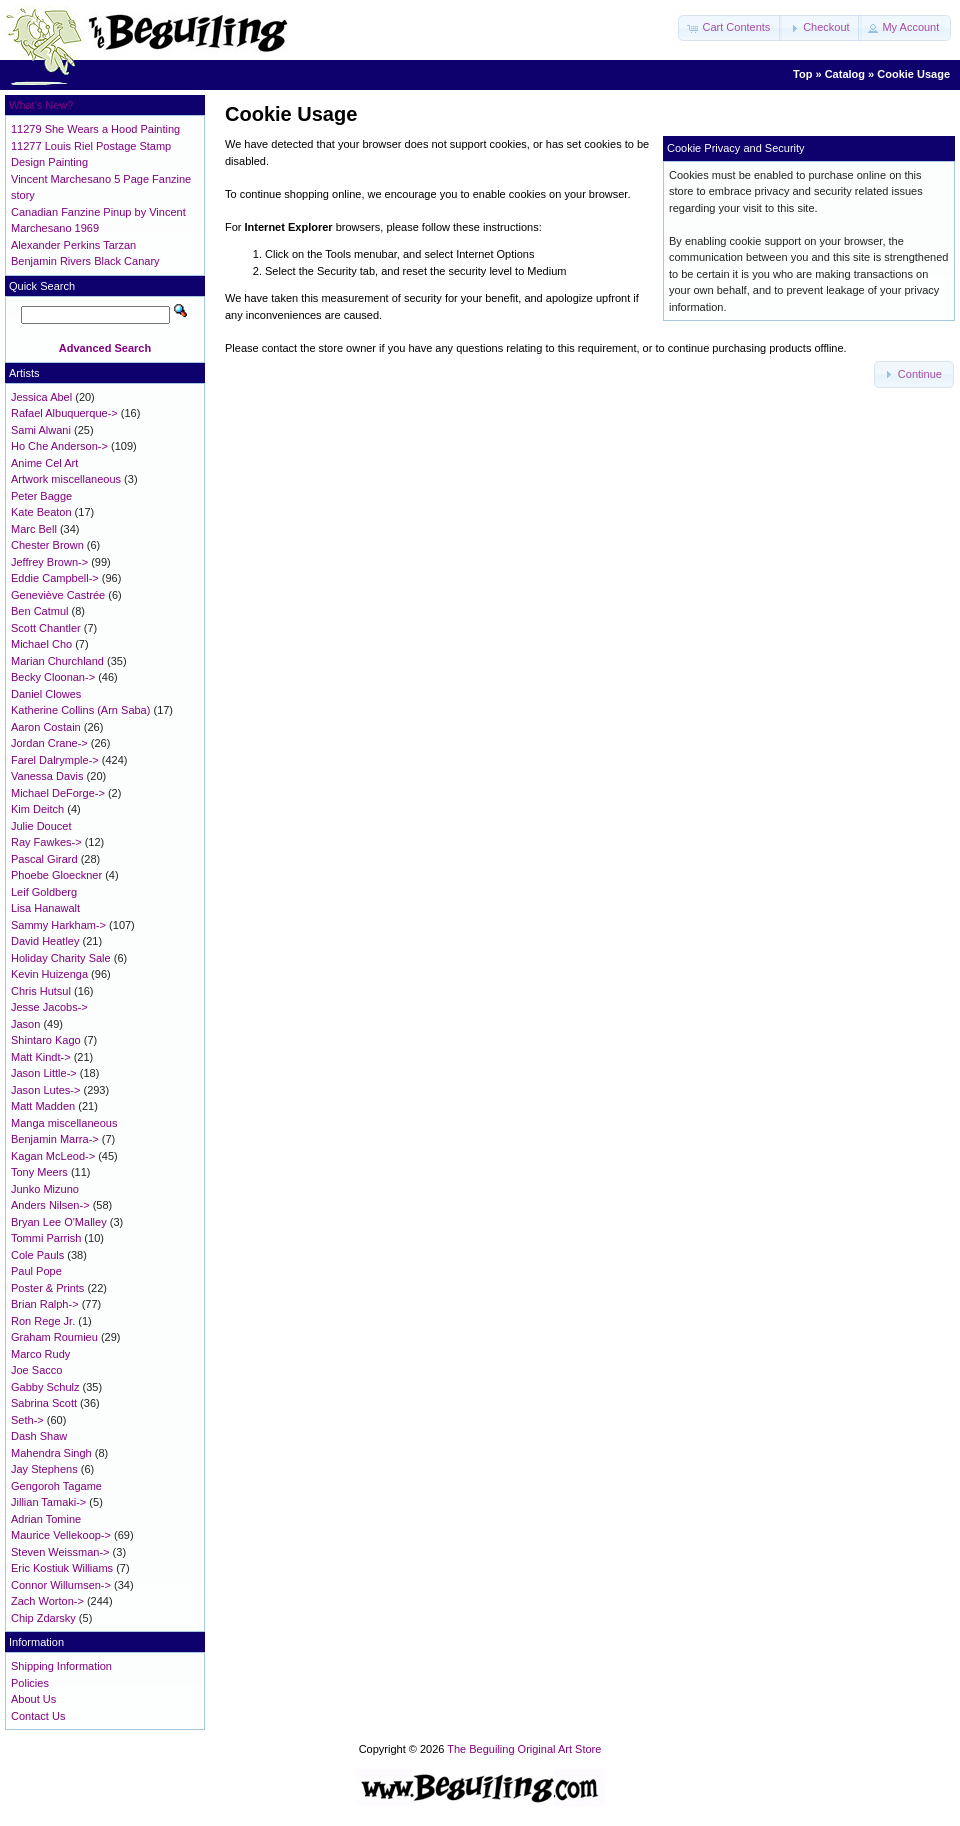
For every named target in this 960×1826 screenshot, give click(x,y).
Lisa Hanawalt (45, 908)
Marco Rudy (40, 1354)
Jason (25, 1024)
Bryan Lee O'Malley (59, 1222)
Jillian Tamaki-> (48, 1502)
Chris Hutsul (41, 991)
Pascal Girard (44, 859)
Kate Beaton (41, 512)
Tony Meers (39, 1172)
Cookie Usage (913, 74)
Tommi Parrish (46, 1238)
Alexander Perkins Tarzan (73, 245)
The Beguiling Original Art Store (524, 1749)
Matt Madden (43, 1106)
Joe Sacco (36, 1370)
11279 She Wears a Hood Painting (95, 129)
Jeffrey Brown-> (49, 562)
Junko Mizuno (45, 1189)
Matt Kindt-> (41, 1057)
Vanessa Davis (47, 776)
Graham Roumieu (54, 1337)
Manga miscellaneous (64, 1123)
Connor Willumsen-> (61, 1585)
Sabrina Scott (44, 1403)
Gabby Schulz (45, 1387)
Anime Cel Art (44, 463)
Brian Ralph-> (45, 1304)
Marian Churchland (57, 661)
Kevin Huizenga (49, 974)
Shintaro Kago (46, 1040)
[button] (730, 28)
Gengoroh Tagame (56, 1486)
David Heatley (45, 941)
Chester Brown (47, 545)
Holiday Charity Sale (61, 958)
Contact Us (38, 1716)
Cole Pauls (37, 1255)
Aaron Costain (46, 727)
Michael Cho (41, 644)
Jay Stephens (44, 1469)
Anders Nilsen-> (50, 1205)
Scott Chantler (46, 628)
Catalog (845, 74)
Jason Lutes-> (45, 1090)
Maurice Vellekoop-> (61, 1535)
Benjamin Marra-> (55, 1139)
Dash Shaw (39, 1436)
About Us (33, 1699)
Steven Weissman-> (60, 1552)
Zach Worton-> (47, 1601)
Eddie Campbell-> (55, 578)
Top (802, 74)
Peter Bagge (41, 496)
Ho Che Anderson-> (59, 446)
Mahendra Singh (51, 1453)
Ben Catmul (39, 611)
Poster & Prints (47, 1288)
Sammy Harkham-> (58, 925)
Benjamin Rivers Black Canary (85, 261)
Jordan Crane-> (49, 743)
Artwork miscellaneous (66, 479)
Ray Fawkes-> (46, 842)
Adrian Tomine (46, 1519)
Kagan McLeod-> (53, 1156)
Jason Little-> (44, 1073)
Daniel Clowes (46, 694)
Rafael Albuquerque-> (64, 413)
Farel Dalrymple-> (55, 760)
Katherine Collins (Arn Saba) (80, 710)
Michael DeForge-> (58, 793)
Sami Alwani (41, 430)
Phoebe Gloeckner (56, 875)
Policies (30, 1683)
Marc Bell (34, 529)
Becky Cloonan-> (53, 677)
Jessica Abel (41, 397)
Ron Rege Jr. (43, 1321)
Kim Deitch (37, 809)
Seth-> (27, 1420)
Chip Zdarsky (43, 1618)
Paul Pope (36, 1271)
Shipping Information (61, 1666)
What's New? (41, 105)
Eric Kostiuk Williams (62, 1568)
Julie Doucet (41, 826)
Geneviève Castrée (58, 595)
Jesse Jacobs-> (49, 1007)
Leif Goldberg (44, 892)
